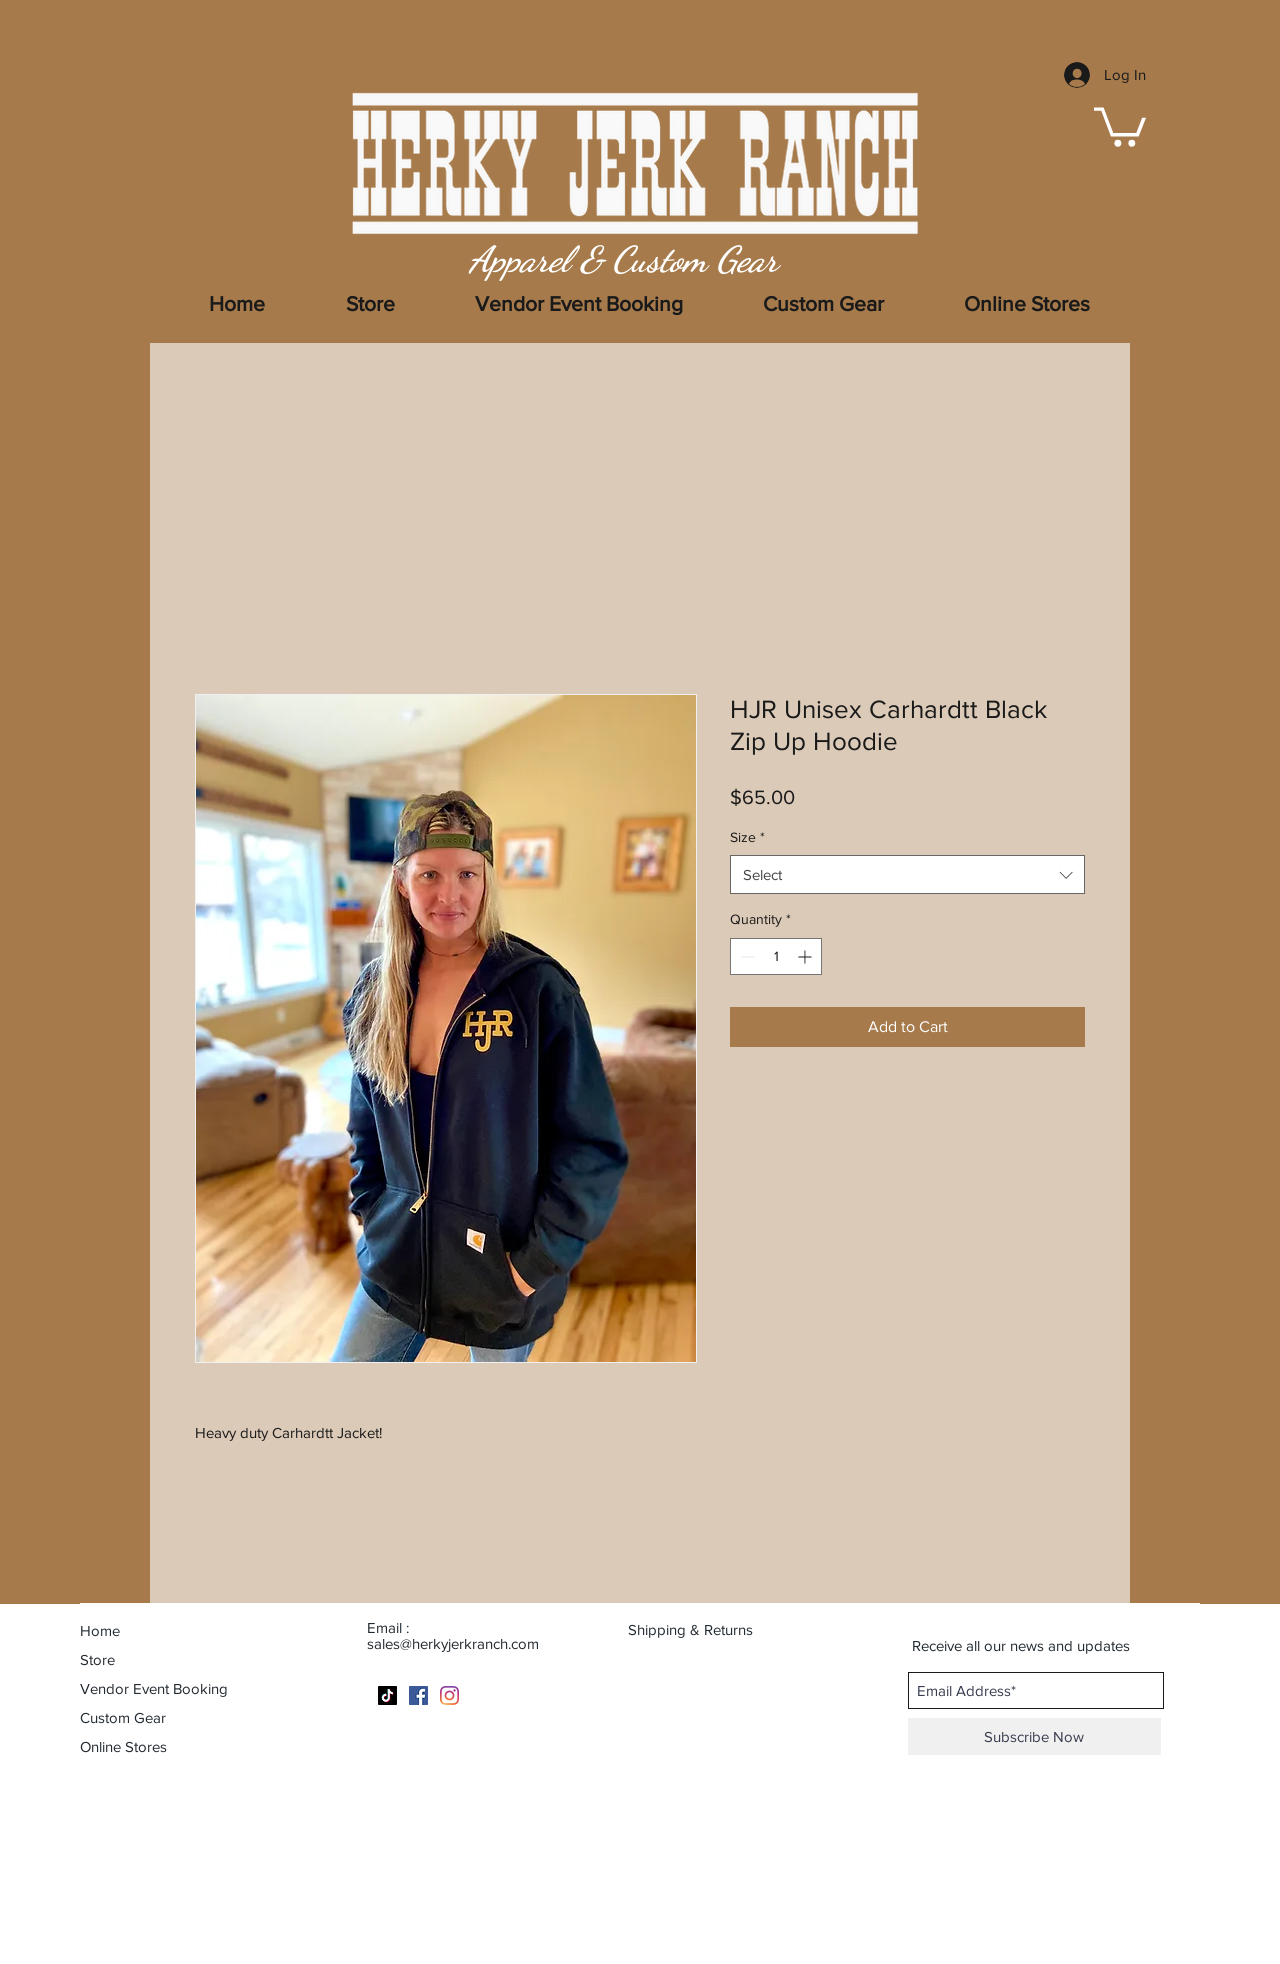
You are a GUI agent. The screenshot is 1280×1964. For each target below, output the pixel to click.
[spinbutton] (776, 956)
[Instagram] (449, 1695)
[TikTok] (387, 1695)
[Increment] (806, 956)
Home (100, 1630)
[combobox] (907, 874)
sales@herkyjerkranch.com (453, 1643)
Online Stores (123, 1746)
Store (97, 1659)
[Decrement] (745, 956)
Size (747, 837)
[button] (1120, 125)
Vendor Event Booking (154, 1688)
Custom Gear (123, 1717)
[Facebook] (418, 1695)
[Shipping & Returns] (703, 1629)
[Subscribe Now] (1034, 1736)
